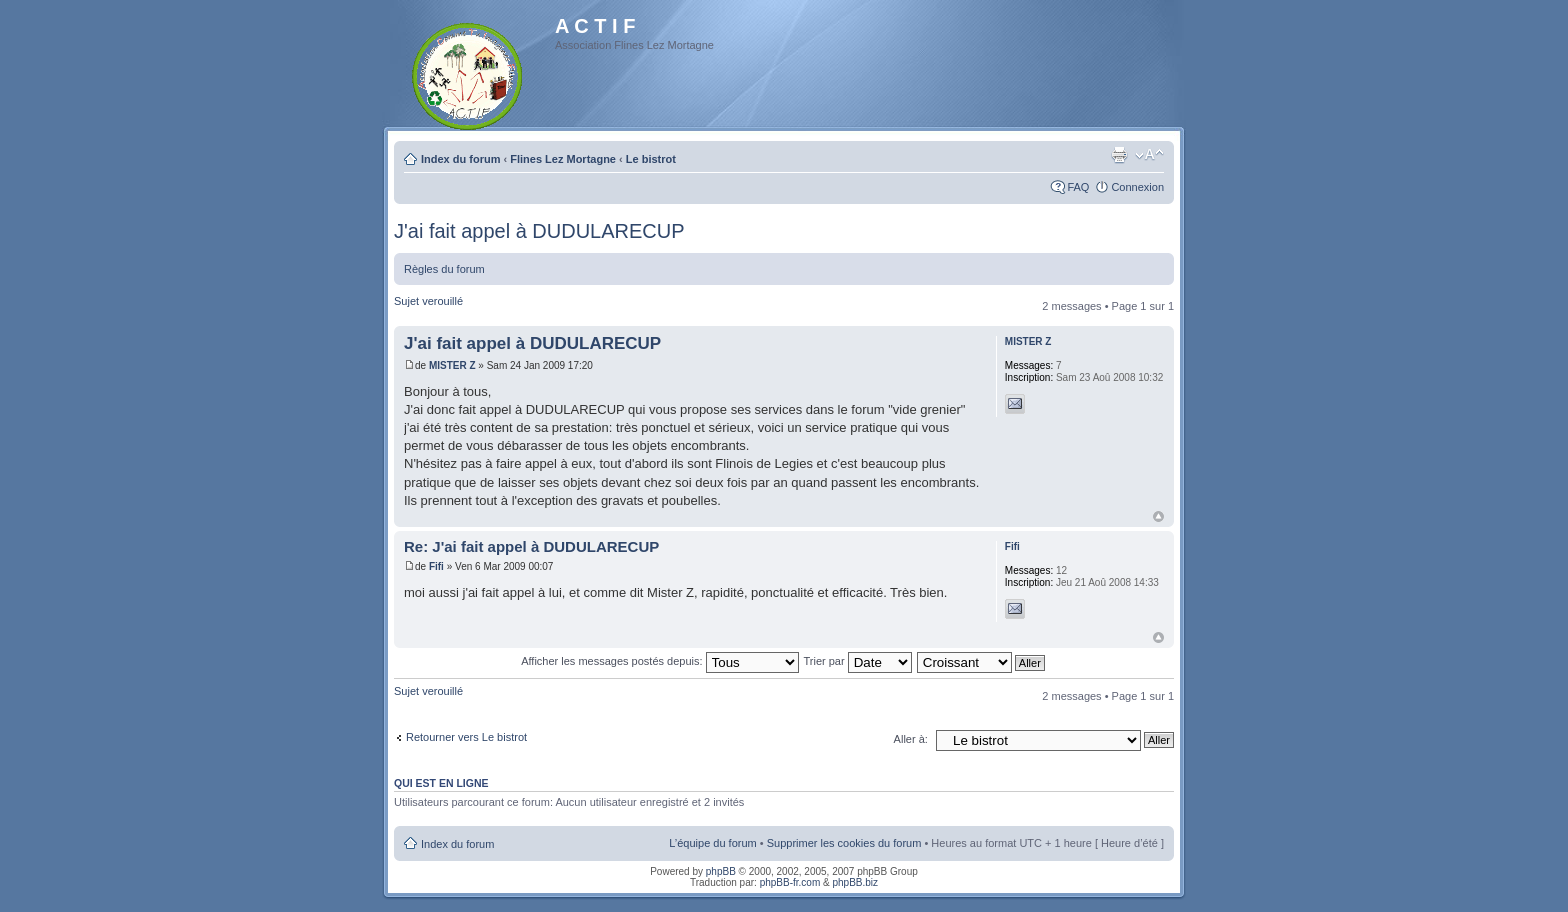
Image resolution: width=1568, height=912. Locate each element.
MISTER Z (452, 365)
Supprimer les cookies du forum (844, 843)
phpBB (721, 871)
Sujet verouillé (428, 301)
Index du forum (460, 159)
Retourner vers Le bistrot (466, 737)
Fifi (436, 566)
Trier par (857, 661)
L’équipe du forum (712, 843)
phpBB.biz (855, 882)
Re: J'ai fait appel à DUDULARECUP (531, 546)
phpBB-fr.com (790, 882)
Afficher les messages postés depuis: (659, 661)
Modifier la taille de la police (1149, 155)
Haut (1158, 516)
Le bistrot (651, 159)
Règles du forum (444, 269)
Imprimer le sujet (1119, 155)
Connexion (1137, 187)
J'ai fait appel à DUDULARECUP (539, 231)
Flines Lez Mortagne (563, 159)
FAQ (1078, 187)
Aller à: (911, 739)
